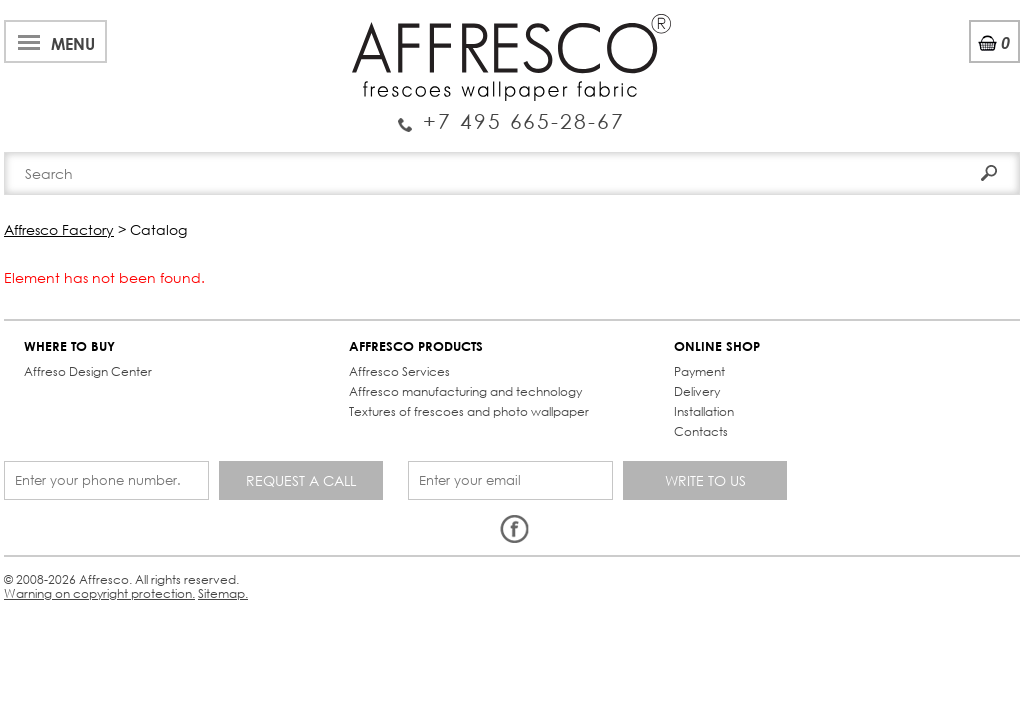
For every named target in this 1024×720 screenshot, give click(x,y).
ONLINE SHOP (430, 330)
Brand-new (295, 152)
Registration (943, 69)
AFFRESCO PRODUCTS (255, 330)
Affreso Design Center (94, 355)
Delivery (410, 375)
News (342, 23)
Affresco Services (238, 355)
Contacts (734, 152)
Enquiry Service (134, 84)
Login (860, 69)
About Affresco (70, 23)
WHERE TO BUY (75, 330)
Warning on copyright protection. (374, 505)
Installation (417, 395)
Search (967, 107)
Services (411, 23)
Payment (412, 355)
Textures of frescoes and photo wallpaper (258, 422)
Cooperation (512, 23)
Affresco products (518, 152)
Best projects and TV (226, 23)
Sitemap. (509, 505)
